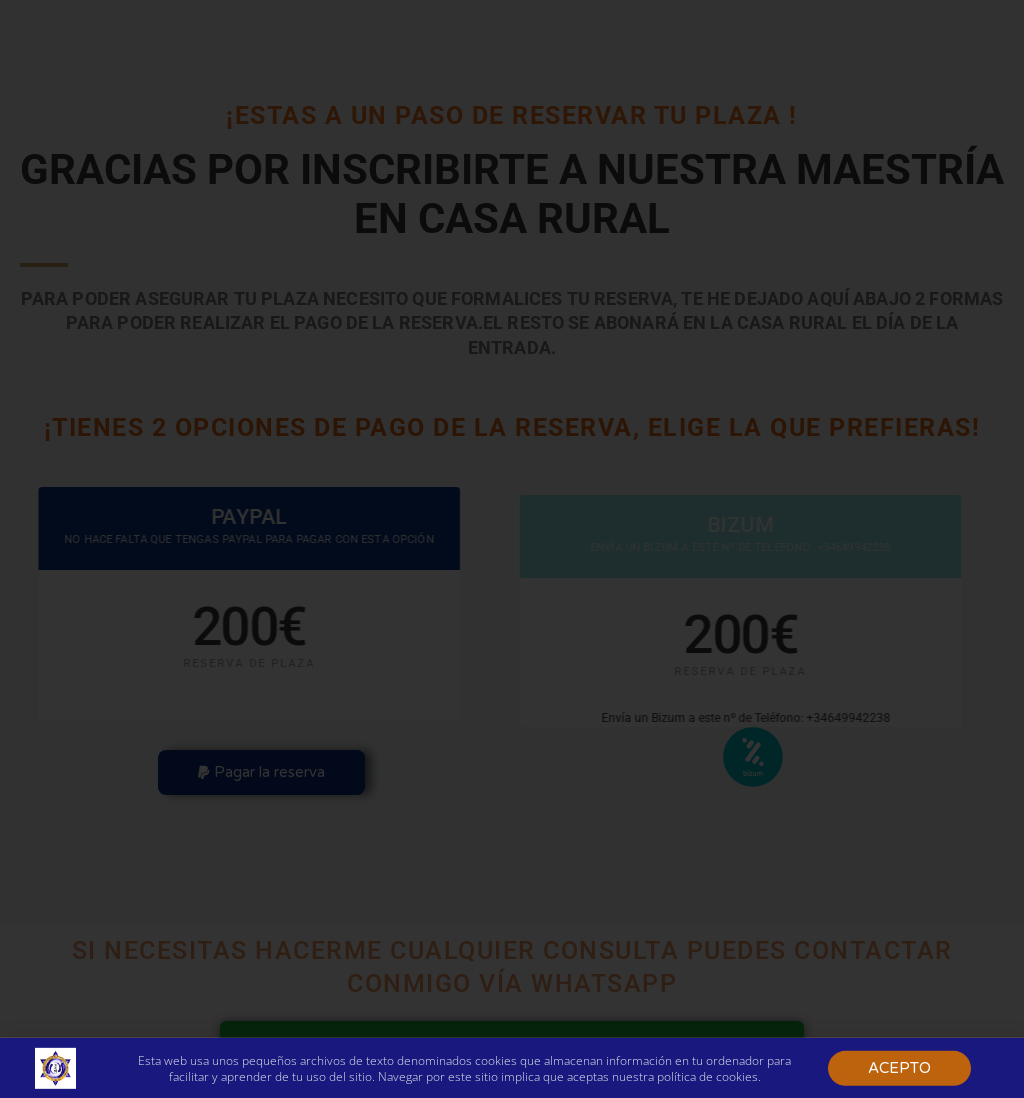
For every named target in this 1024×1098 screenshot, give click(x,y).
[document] (512, 549)
